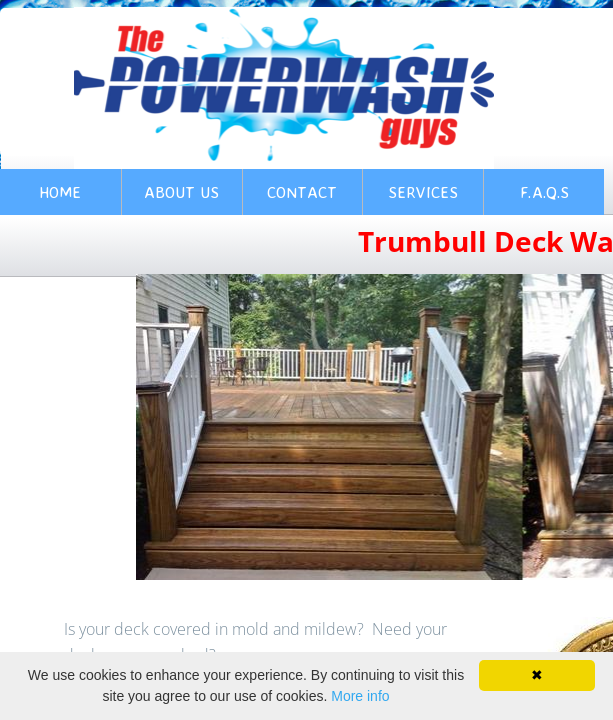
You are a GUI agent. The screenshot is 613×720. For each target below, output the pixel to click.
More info (360, 696)
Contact (302, 192)
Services (423, 192)
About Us (181, 192)
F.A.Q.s (544, 192)
